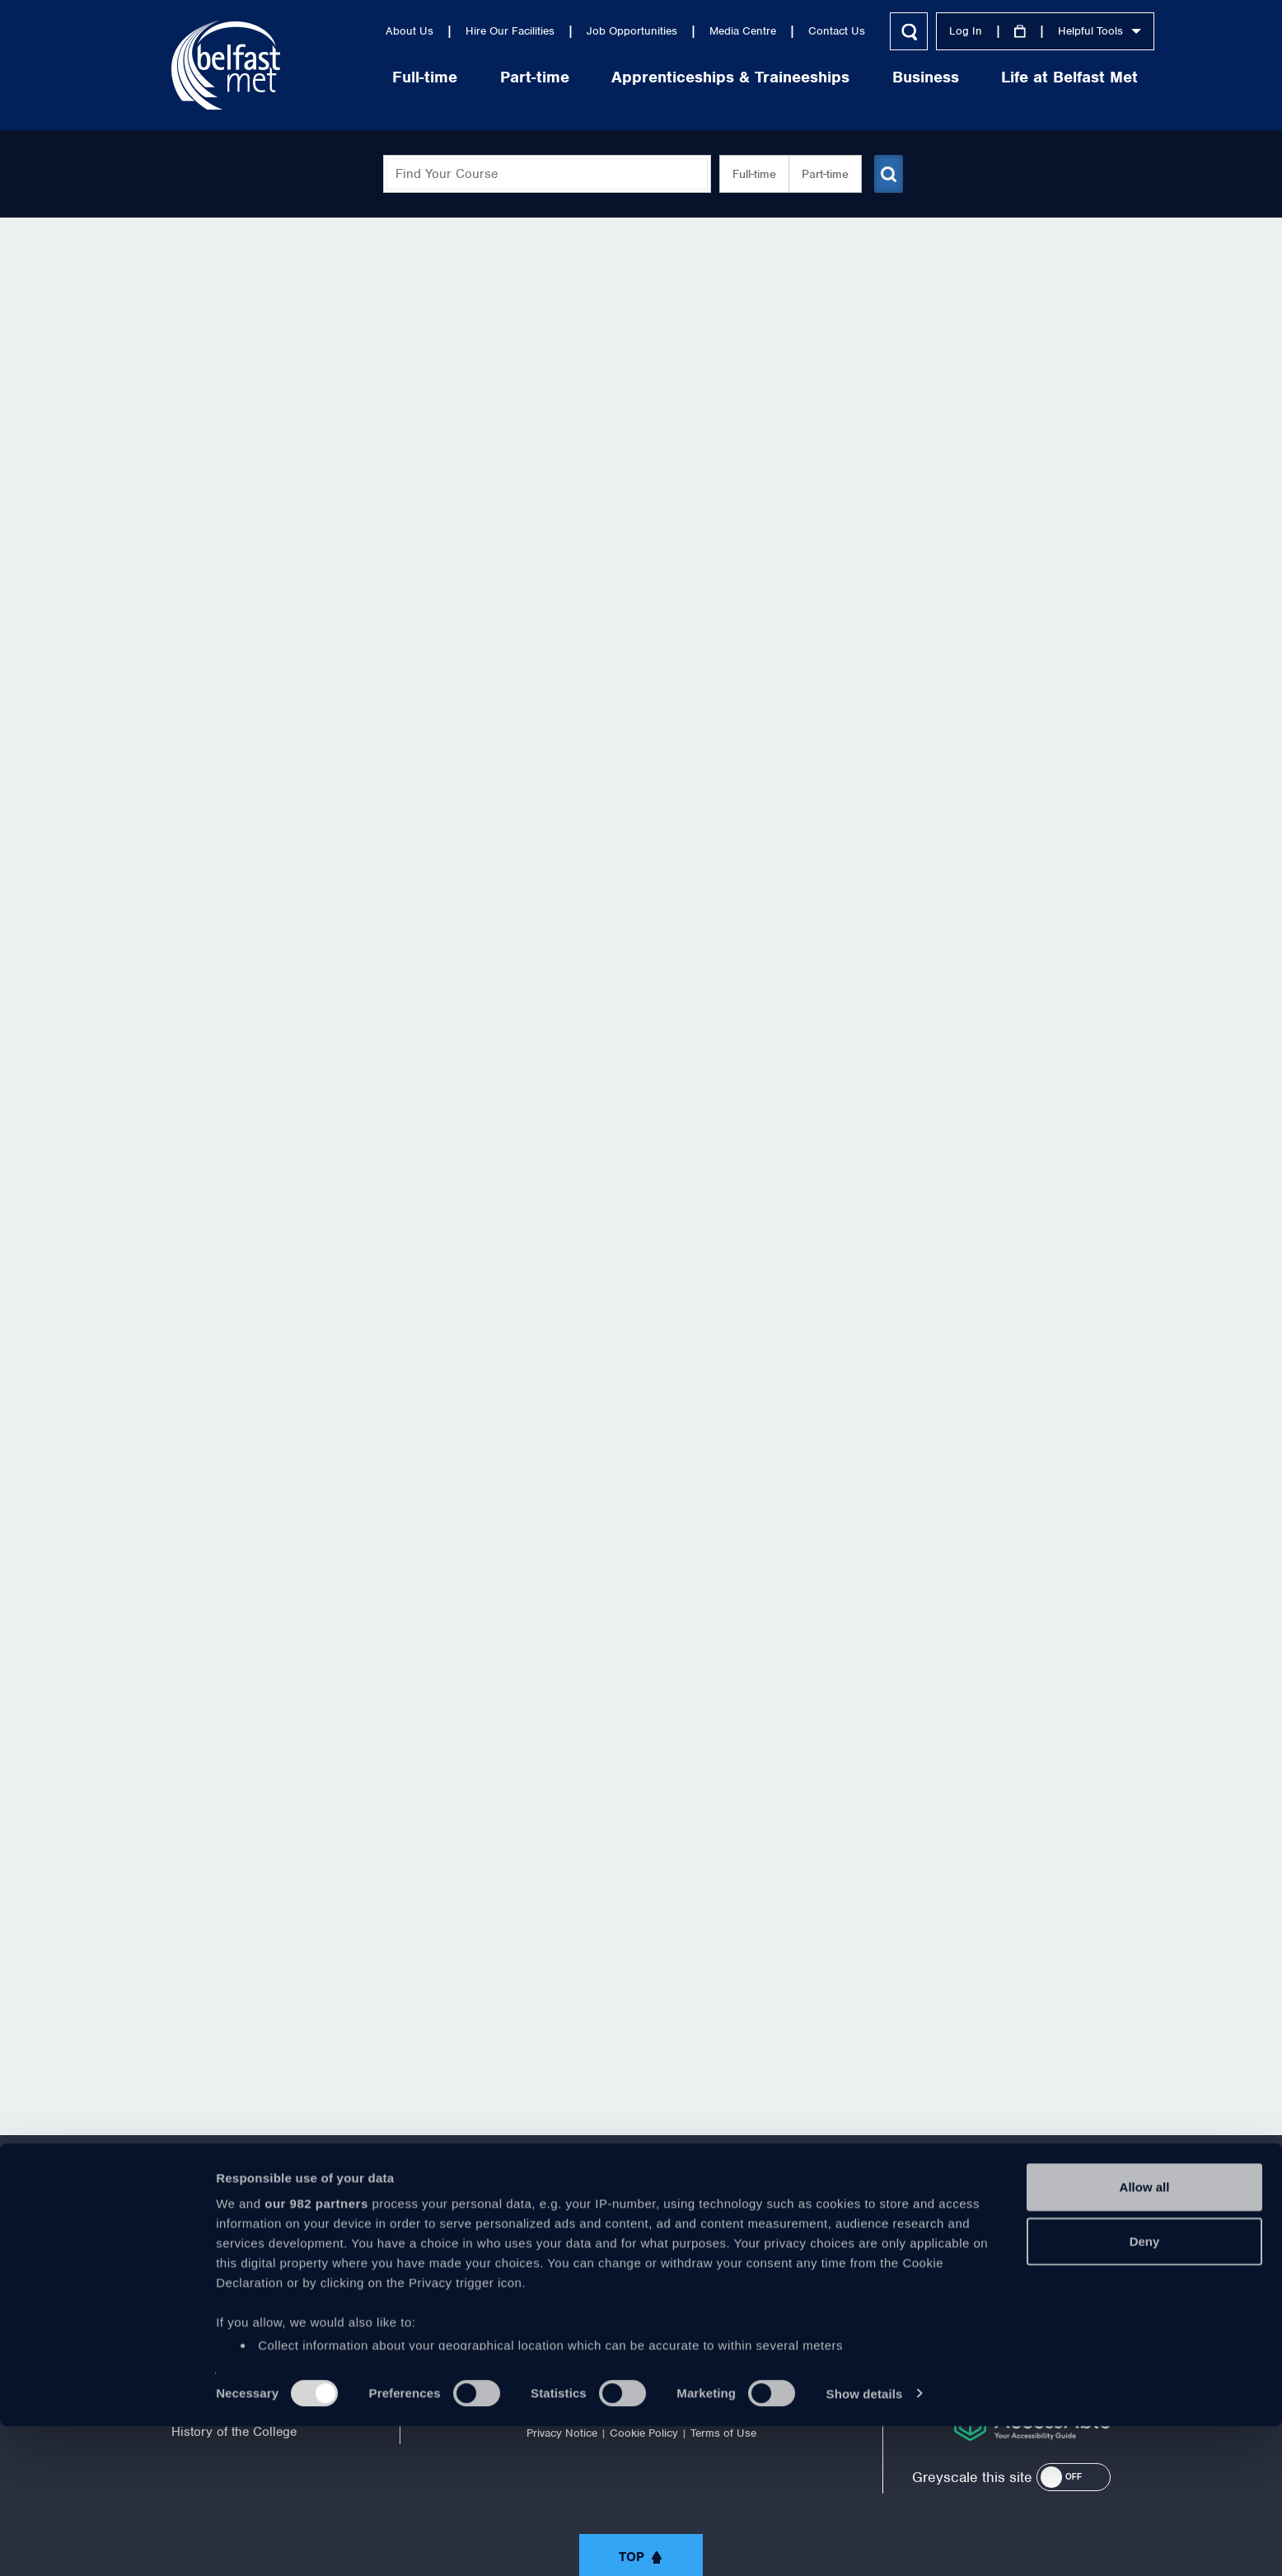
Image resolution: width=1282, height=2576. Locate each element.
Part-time (491, 77)
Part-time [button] (818, 173)
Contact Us (793, 31)
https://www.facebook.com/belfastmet (504, 2259)
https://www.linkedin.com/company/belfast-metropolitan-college (709, 2259)
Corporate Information (234, 2292)
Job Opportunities (588, 31)
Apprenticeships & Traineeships (687, 77)
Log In (921, 31)
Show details (864, 2543)
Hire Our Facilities (466, 31)
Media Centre (699, 31)
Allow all (1145, 2337)
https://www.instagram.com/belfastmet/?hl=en (777, 2259)
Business (882, 77)
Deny (1145, 2391)
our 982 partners (316, 2354)
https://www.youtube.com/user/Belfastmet (641, 2259)
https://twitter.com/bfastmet (572, 2259)
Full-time (381, 77)
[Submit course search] (886, 174)
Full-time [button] (748, 173)
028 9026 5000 (1066, 2266)
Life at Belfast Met (1025, 77)
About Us (366, 31)
